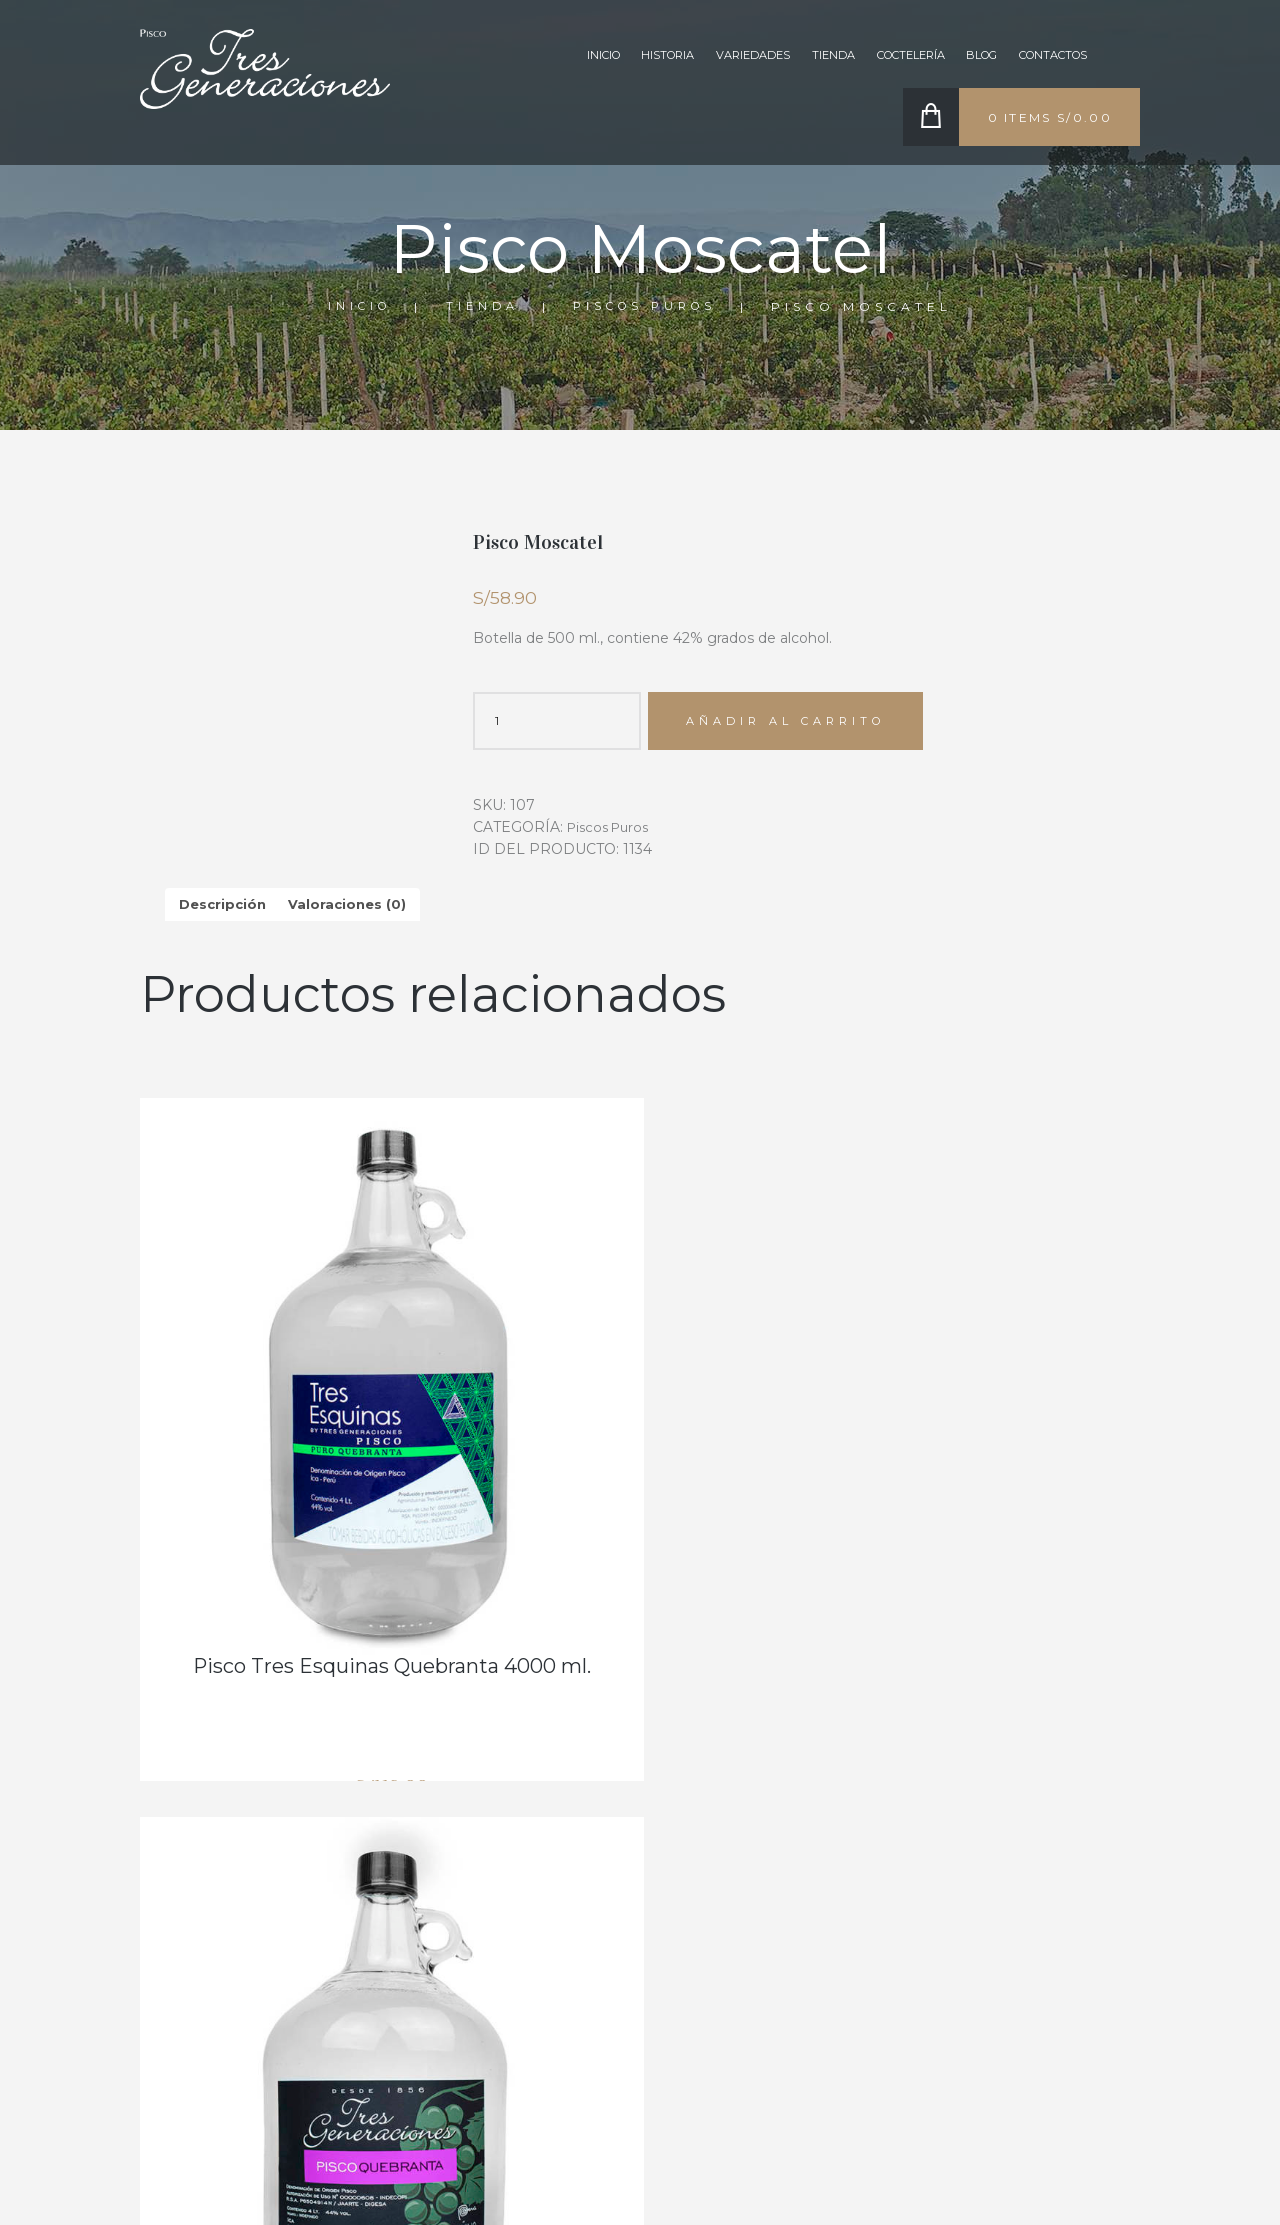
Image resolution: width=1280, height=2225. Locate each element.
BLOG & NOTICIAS (694, 1905)
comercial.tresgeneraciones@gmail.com (1068, 2093)
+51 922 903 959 (1053, 2005)
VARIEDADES (709, 57)
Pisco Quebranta (983, 1467)
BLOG (965, 57)
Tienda (570, 295)
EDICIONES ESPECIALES (713, 1933)
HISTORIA (512, 1847)
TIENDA (797, 57)
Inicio (545, 57)
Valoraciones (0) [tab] (353, 909)
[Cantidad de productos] (557, 723)
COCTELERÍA (523, 1905)
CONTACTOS (1046, 57)
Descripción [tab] (225, 909)
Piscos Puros (739, 295)
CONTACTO (519, 1933)
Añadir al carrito (795, 723)
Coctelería (883, 57)
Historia (617, 57)
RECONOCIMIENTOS (702, 1847)
